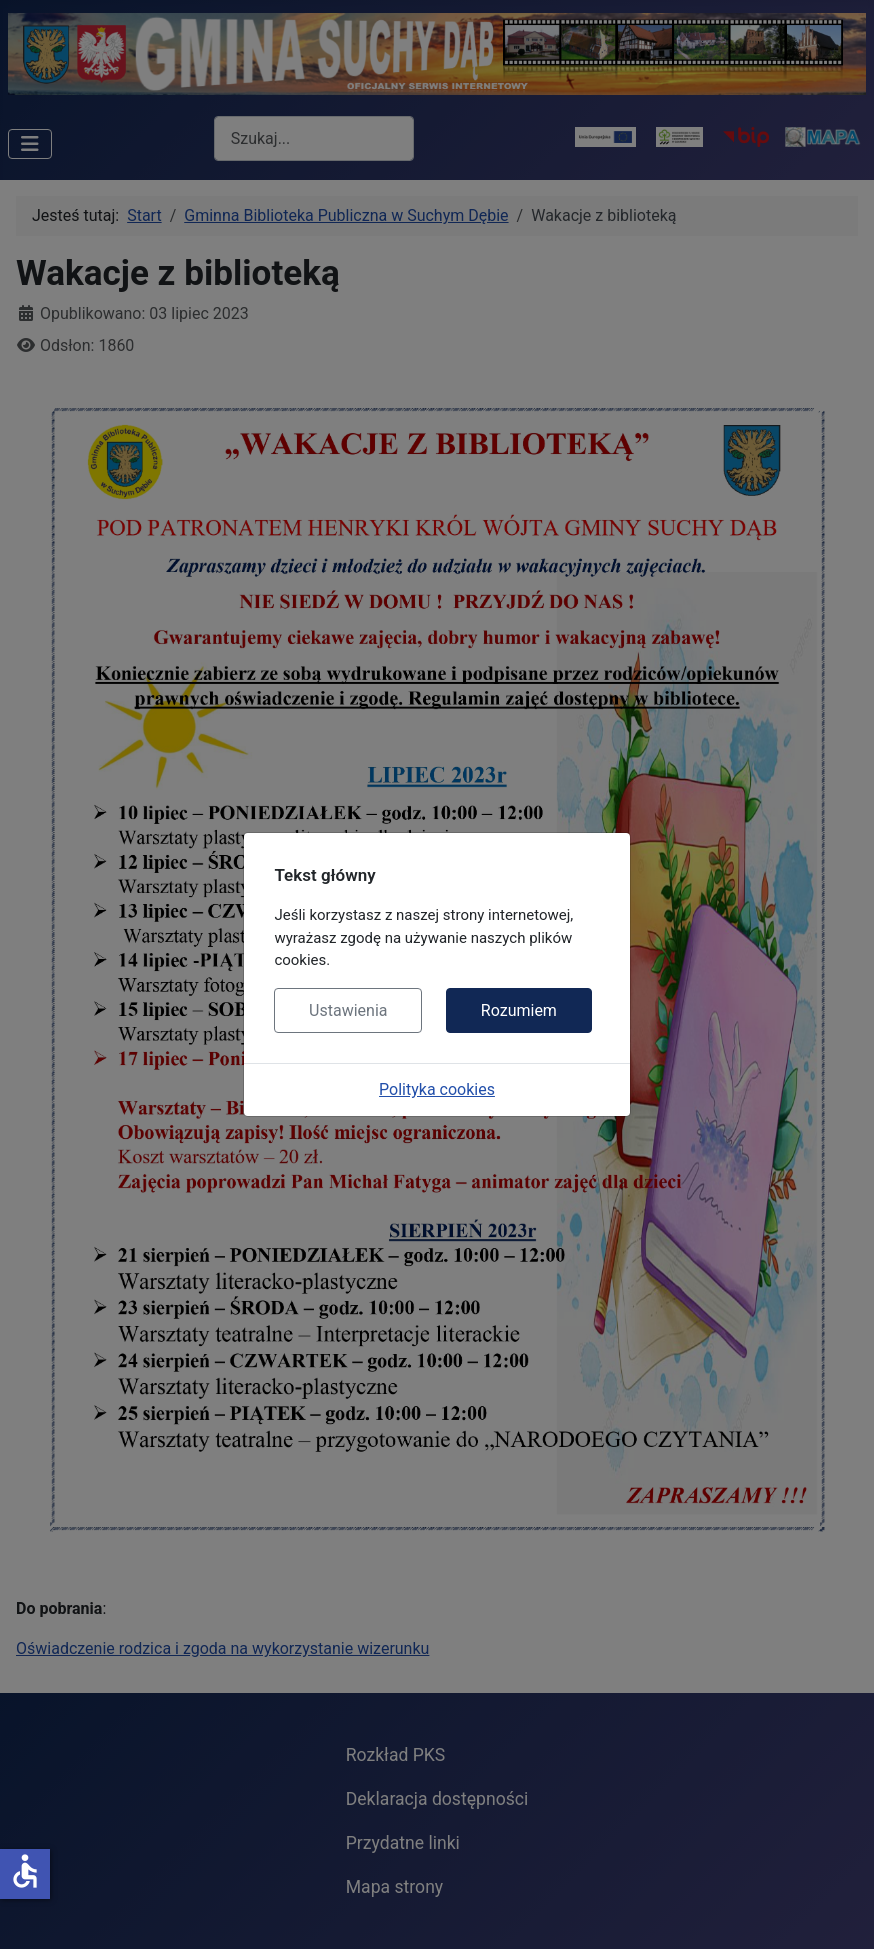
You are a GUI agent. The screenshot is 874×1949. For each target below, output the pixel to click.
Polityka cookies (437, 1089)
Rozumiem (519, 1010)
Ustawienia (348, 1010)
